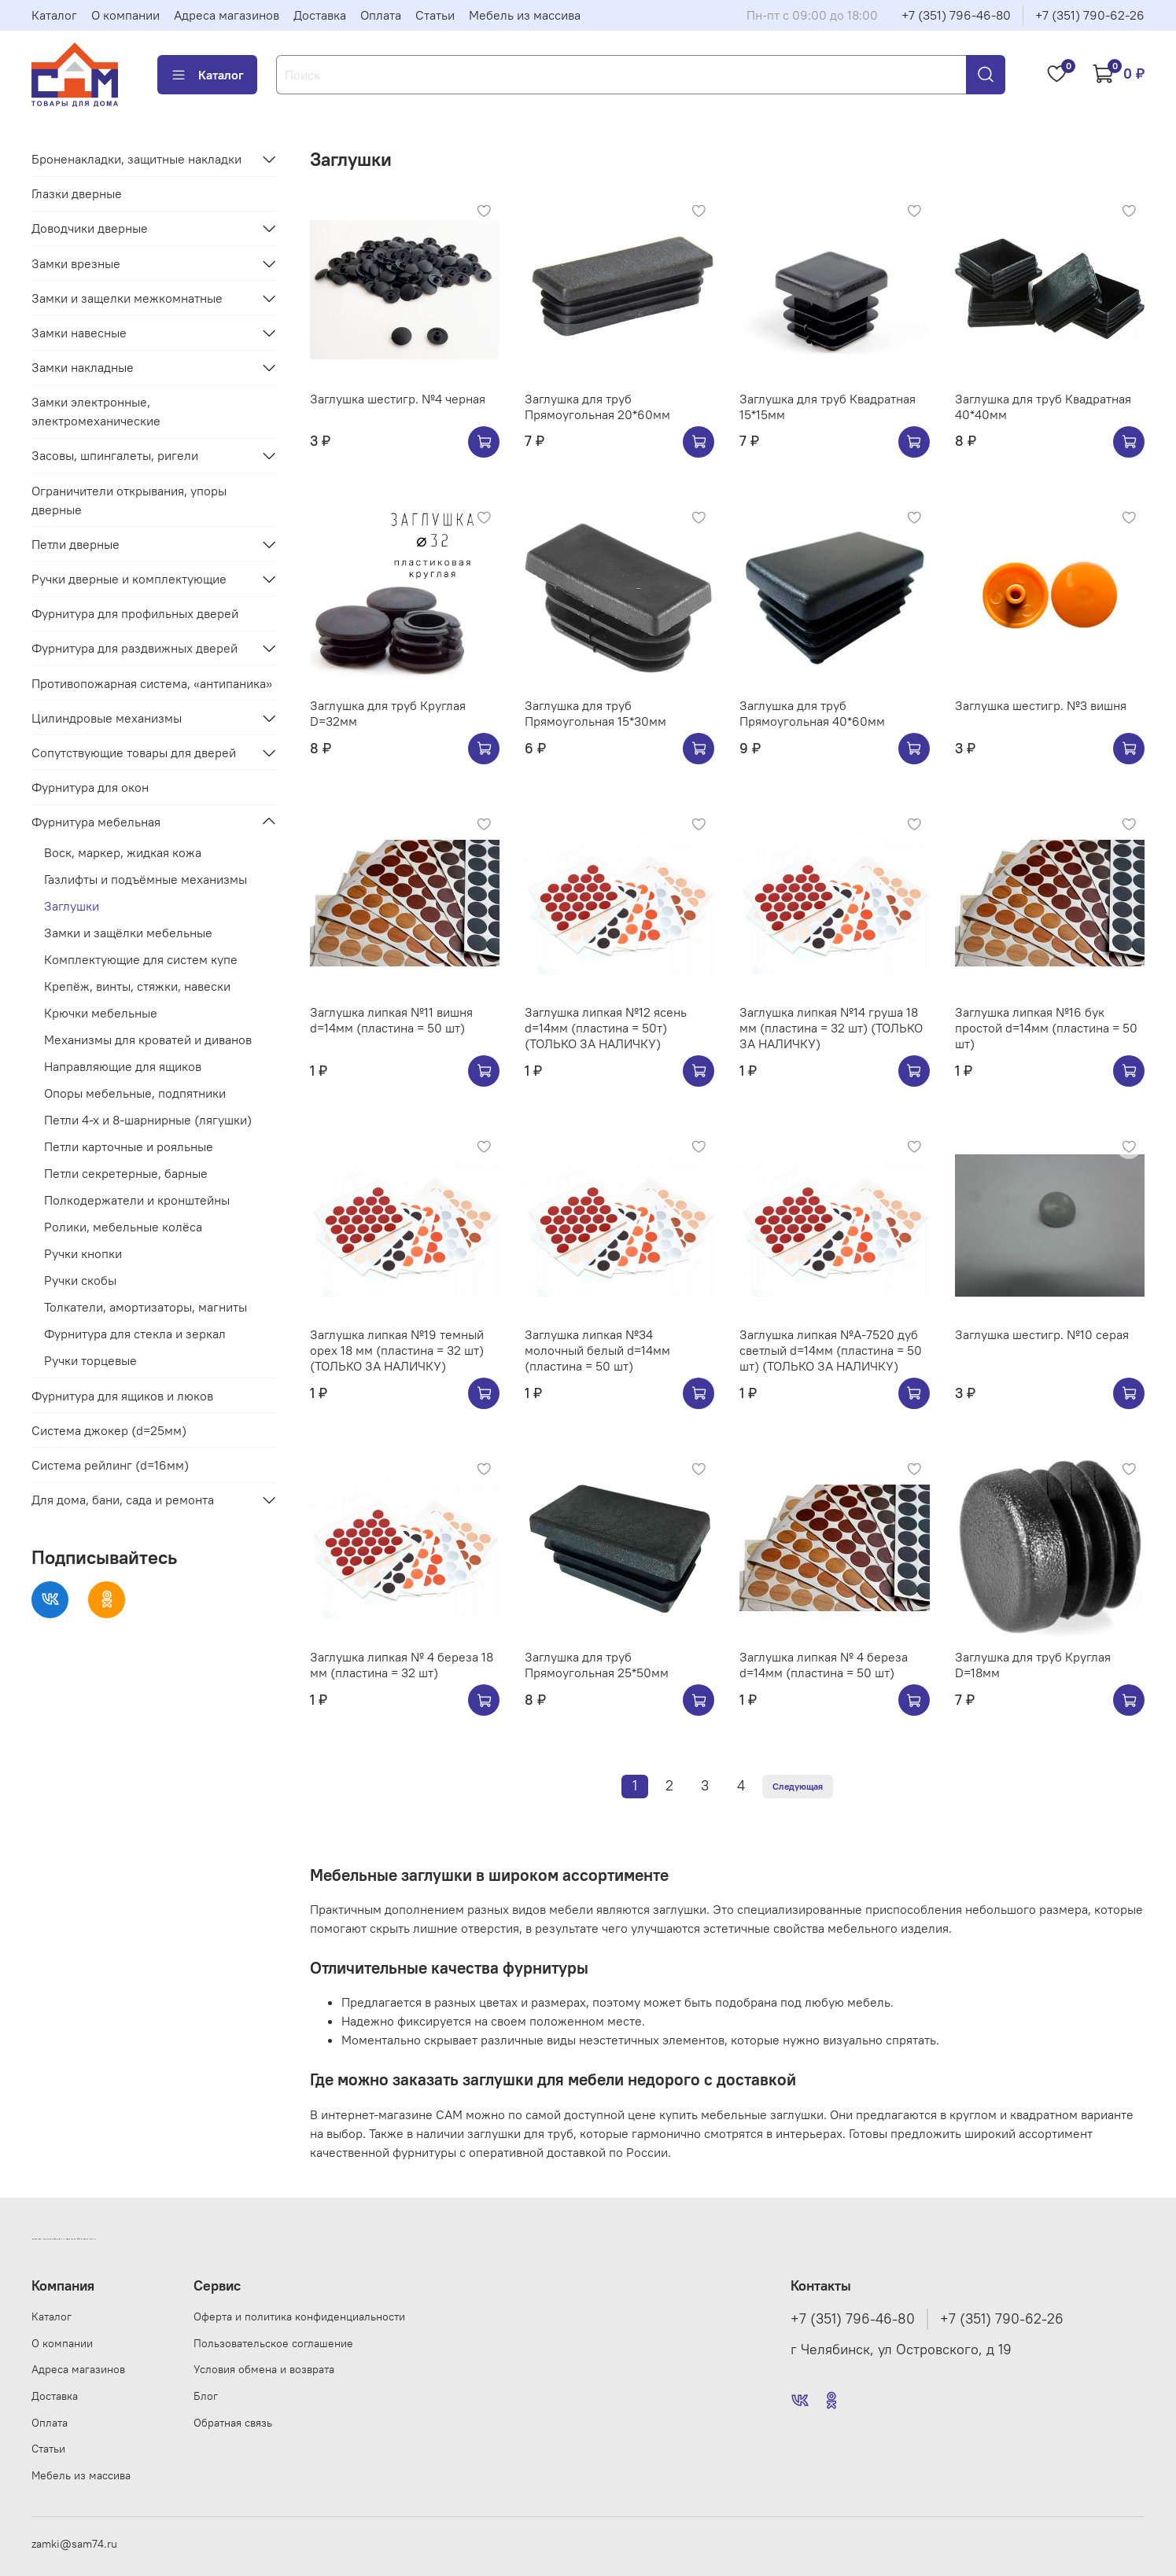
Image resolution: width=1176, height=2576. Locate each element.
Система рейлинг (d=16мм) (110, 1465)
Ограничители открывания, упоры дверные (129, 500)
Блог (206, 2396)
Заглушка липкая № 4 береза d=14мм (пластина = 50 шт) (823, 1664)
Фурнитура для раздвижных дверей (134, 648)
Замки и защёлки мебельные (128, 932)
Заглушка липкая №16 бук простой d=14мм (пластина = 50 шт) (1046, 1027)
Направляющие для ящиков (122, 1066)
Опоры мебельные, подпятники (135, 1093)
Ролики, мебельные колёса (123, 1227)
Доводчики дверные (89, 228)
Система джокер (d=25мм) (108, 1430)
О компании (125, 15)
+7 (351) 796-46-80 (956, 15)
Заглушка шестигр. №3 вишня (1040, 705)
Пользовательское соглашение (273, 2343)
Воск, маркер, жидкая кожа (122, 852)
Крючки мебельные (100, 1013)
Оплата (380, 15)
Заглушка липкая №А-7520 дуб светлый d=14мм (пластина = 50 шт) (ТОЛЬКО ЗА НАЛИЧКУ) (830, 1350)
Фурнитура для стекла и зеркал (135, 1333)
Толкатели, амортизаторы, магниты (145, 1307)
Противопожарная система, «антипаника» (151, 683)
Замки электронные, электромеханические (95, 411)
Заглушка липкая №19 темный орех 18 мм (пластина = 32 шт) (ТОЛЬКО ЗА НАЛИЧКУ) (397, 1350)
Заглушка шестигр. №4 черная (397, 399)
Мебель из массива (525, 15)
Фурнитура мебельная (95, 822)
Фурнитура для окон (90, 787)
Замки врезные (75, 263)
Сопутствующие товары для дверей (133, 752)
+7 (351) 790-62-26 (1090, 15)
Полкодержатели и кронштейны (137, 1200)
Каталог (54, 15)
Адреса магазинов (226, 15)
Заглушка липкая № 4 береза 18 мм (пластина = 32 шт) (401, 1664)
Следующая (797, 1786)
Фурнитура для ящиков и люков (122, 1396)
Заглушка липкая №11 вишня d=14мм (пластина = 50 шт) (391, 1020)
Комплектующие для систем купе (141, 959)
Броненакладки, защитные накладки (136, 159)
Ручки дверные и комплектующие (129, 579)
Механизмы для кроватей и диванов (148, 1039)
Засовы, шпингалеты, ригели (114, 455)
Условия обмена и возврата (264, 2369)
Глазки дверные (76, 193)
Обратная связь (233, 2423)
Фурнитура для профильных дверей (134, 613)
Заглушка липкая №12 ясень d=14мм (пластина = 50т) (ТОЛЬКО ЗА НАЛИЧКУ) (606, 1027)
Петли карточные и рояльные (128, 1146)
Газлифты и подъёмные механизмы (145, 879)
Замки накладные (82, 367)
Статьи (435, 15)
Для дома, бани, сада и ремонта (122, 1499)
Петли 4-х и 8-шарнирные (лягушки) (148, 1120)
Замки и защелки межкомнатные (127, 298)
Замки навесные (79, 332)
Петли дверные (75, 544)
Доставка (319, 15)
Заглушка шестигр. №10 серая (1042, 1334)
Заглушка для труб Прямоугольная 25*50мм (597, 1664)
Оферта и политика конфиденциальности (299, 2316)
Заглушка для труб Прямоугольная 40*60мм (812, 713)
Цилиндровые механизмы (106, 718)
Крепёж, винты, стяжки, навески (137, 986)
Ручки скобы (80, 1280)
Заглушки (71, 906)
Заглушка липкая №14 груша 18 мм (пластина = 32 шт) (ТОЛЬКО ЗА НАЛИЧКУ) (831, 1027)
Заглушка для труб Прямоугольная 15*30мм (595, 713)
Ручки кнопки (83, 1253)
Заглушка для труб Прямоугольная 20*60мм (597, 406)
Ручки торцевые (90, 1360)
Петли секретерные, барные (126, 1173)
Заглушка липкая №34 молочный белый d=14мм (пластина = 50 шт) (597, 1350)
